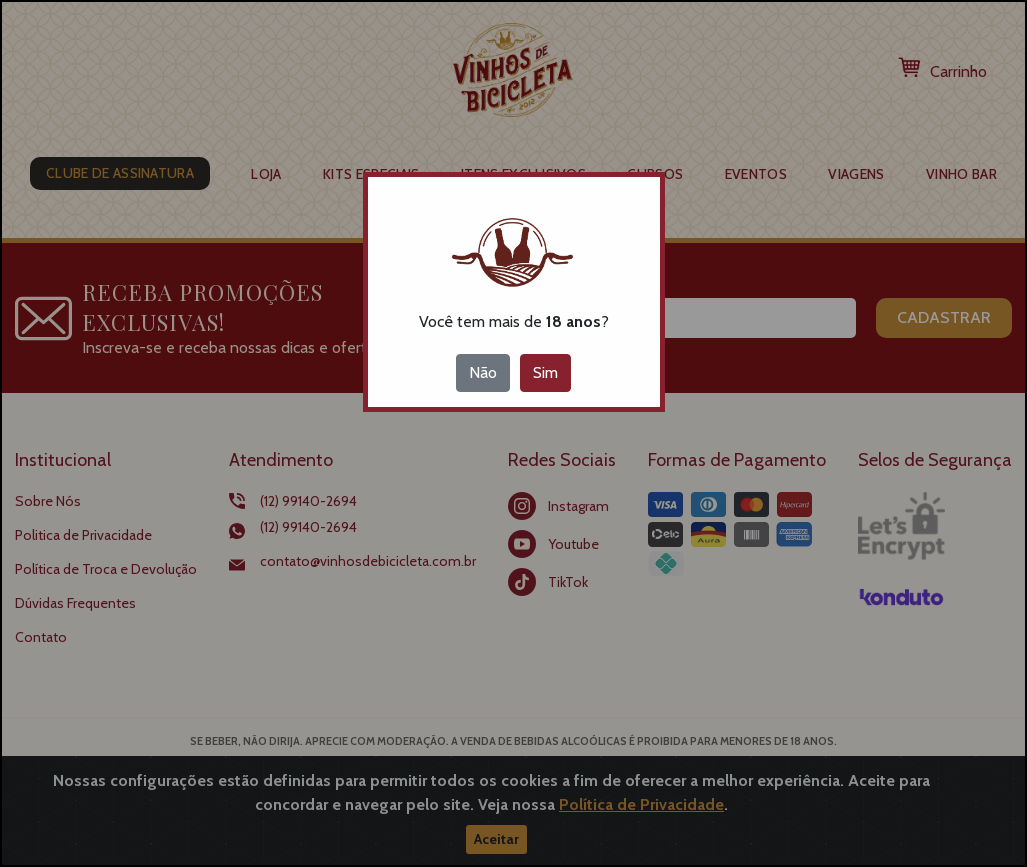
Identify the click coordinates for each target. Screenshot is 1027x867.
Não (483, 372)
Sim (545, 372)
